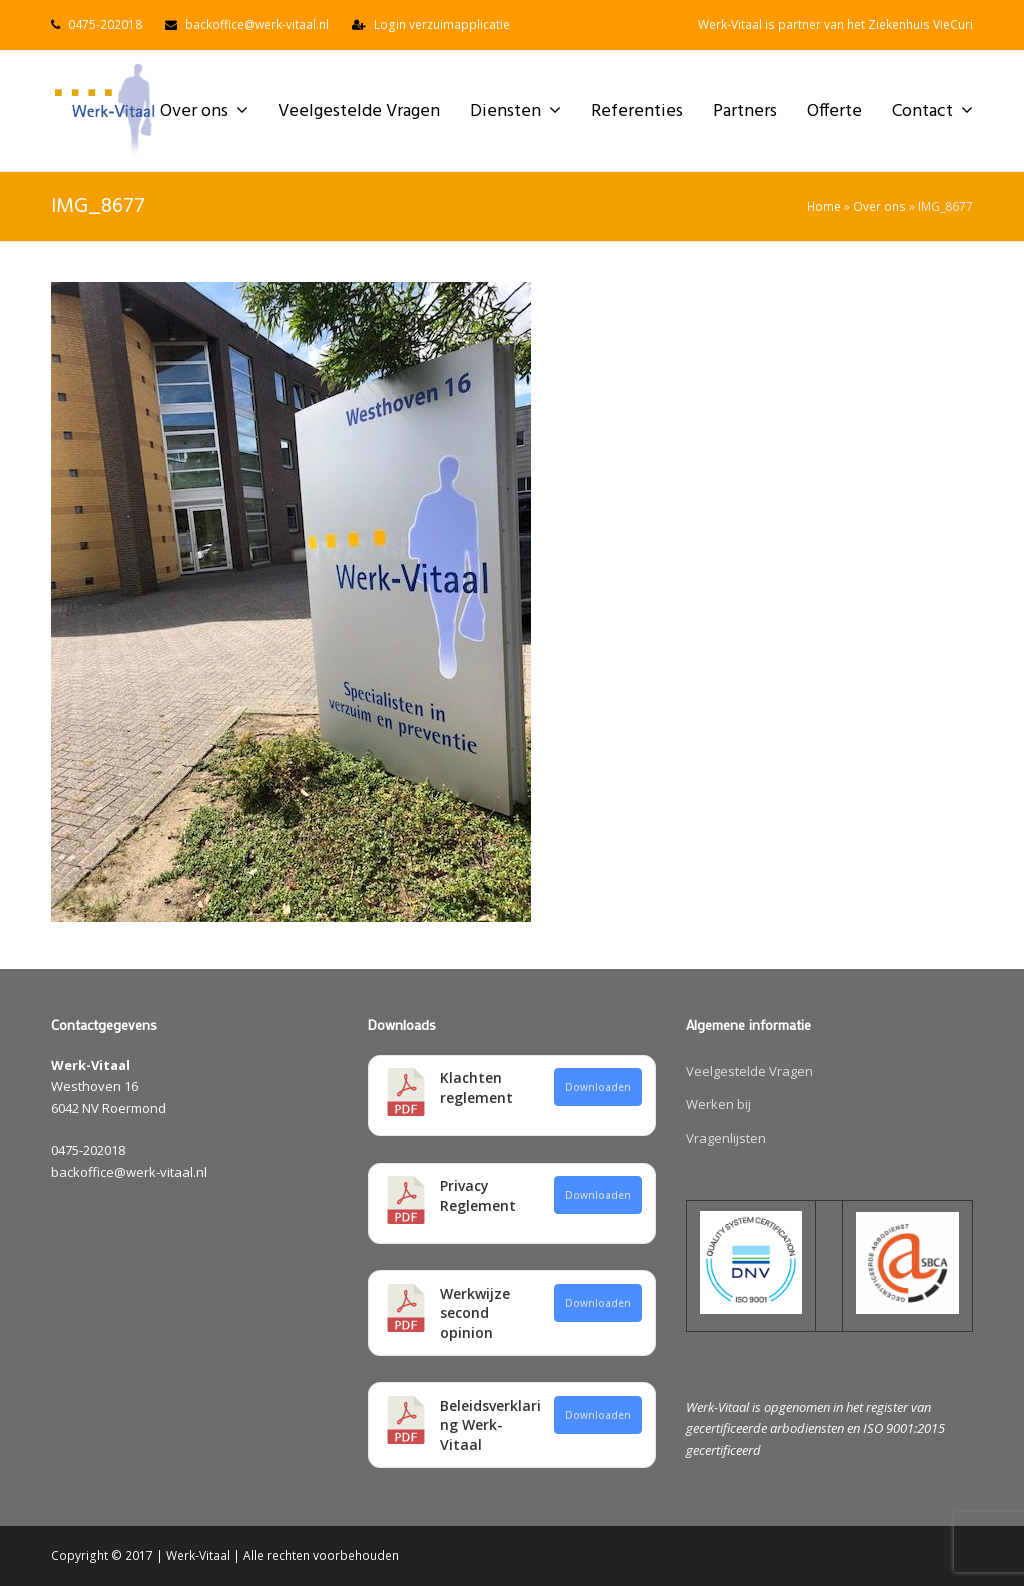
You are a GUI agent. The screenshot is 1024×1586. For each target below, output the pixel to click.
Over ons (879, 206)
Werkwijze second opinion (475, 1313)
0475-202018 (105, 24)
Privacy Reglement (478, 1195)
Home (824, 206)
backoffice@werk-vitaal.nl (257, 24)
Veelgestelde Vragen (749, 1071)
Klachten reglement (476, 1087)
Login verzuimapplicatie (442, 24)
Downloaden (598, 1087)
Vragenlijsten (726, 1138)
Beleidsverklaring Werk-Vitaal (490, 1425)
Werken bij (718, 1104)
